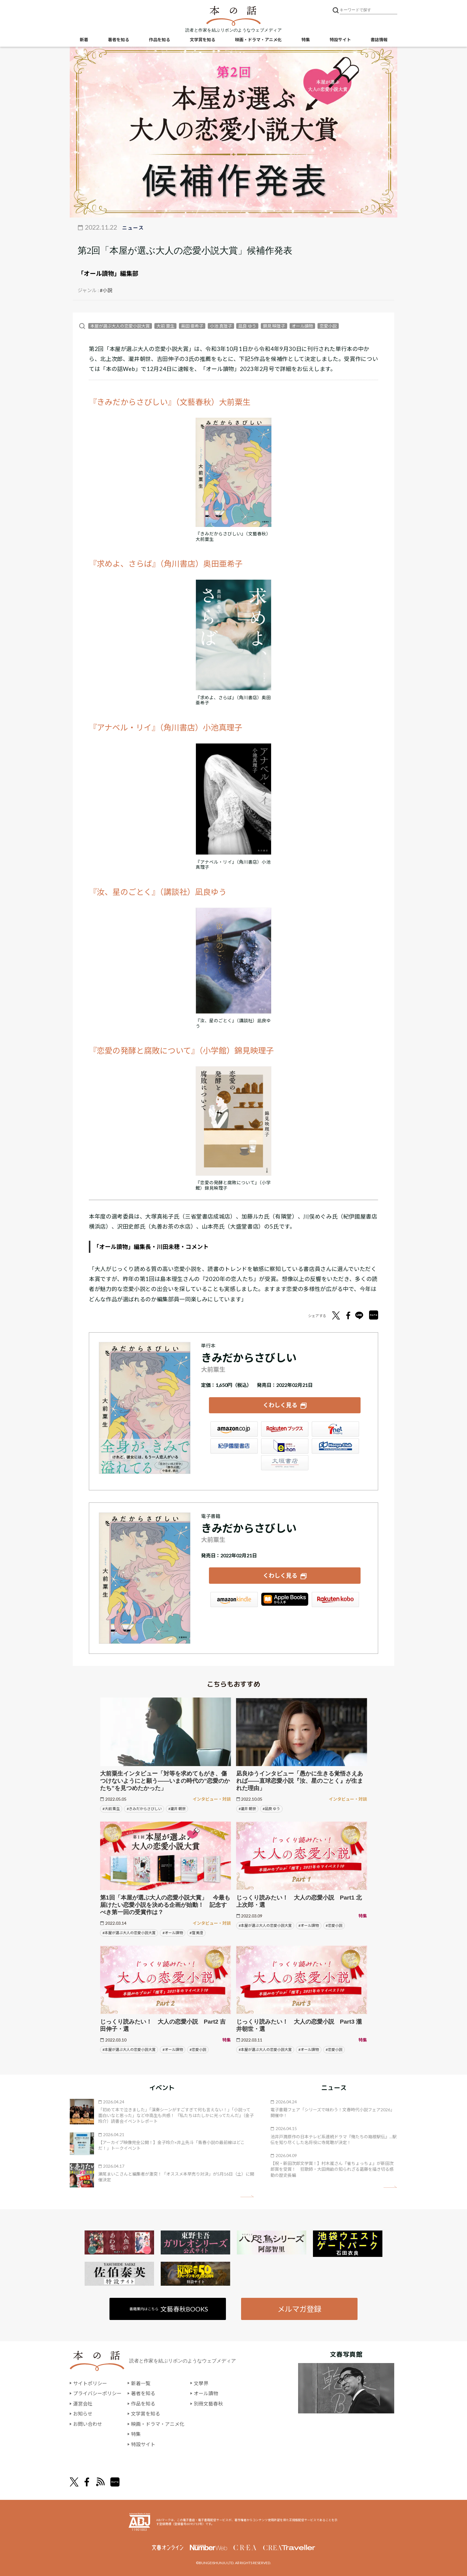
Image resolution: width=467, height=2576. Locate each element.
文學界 (201, 2383)
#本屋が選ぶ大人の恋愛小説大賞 (129, 1932)
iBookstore (284, 1599)
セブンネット (335, 1429)
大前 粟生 (165, 326)
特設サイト (340, 39)
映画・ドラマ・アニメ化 (258, 39)
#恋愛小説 (334, 1925)
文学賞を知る (202, 39)
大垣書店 (284, 1462)
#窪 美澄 (196, 1932)
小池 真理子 (221, 326)
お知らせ (82, 2413)
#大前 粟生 (111, 1808)
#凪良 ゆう (271, 1808)
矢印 (247, 2196)
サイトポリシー (90, 2383)
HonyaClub (335, 1446)
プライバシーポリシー (97, 2393)
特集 (305, 39)
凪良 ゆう (247, 326)
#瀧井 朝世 (177, 1808)
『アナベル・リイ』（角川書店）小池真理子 (165, 727)
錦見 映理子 (274, 326)
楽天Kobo (335, 1599)
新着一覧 (140, 2383)
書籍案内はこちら (168, 2309)
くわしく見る (280, 1404)
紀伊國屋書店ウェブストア (234, 1446)
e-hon (284, 1446)
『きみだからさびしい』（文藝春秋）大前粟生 (169, 402)
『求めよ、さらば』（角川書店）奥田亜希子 (166, 563)
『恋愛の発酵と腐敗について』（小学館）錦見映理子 (181, 1050)
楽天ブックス (284, 1429)
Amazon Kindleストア (234, 1599)
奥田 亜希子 (192, 326)
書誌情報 (379, 39)
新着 (84, 39)
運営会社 (82, 2403)
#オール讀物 (173, 1932)
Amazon (234, 1429)
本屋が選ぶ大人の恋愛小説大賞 (120, 326)
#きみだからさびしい (144, 1808)
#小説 (106, 290)
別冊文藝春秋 (208, 2403)
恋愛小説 (328, 326)
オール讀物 (302, 326)
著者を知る (118, 39)
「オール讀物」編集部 (108, 273)
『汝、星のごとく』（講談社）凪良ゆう (158, 892)
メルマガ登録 (299, 2309)
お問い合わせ (87, 2424)
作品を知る (159, 39)
